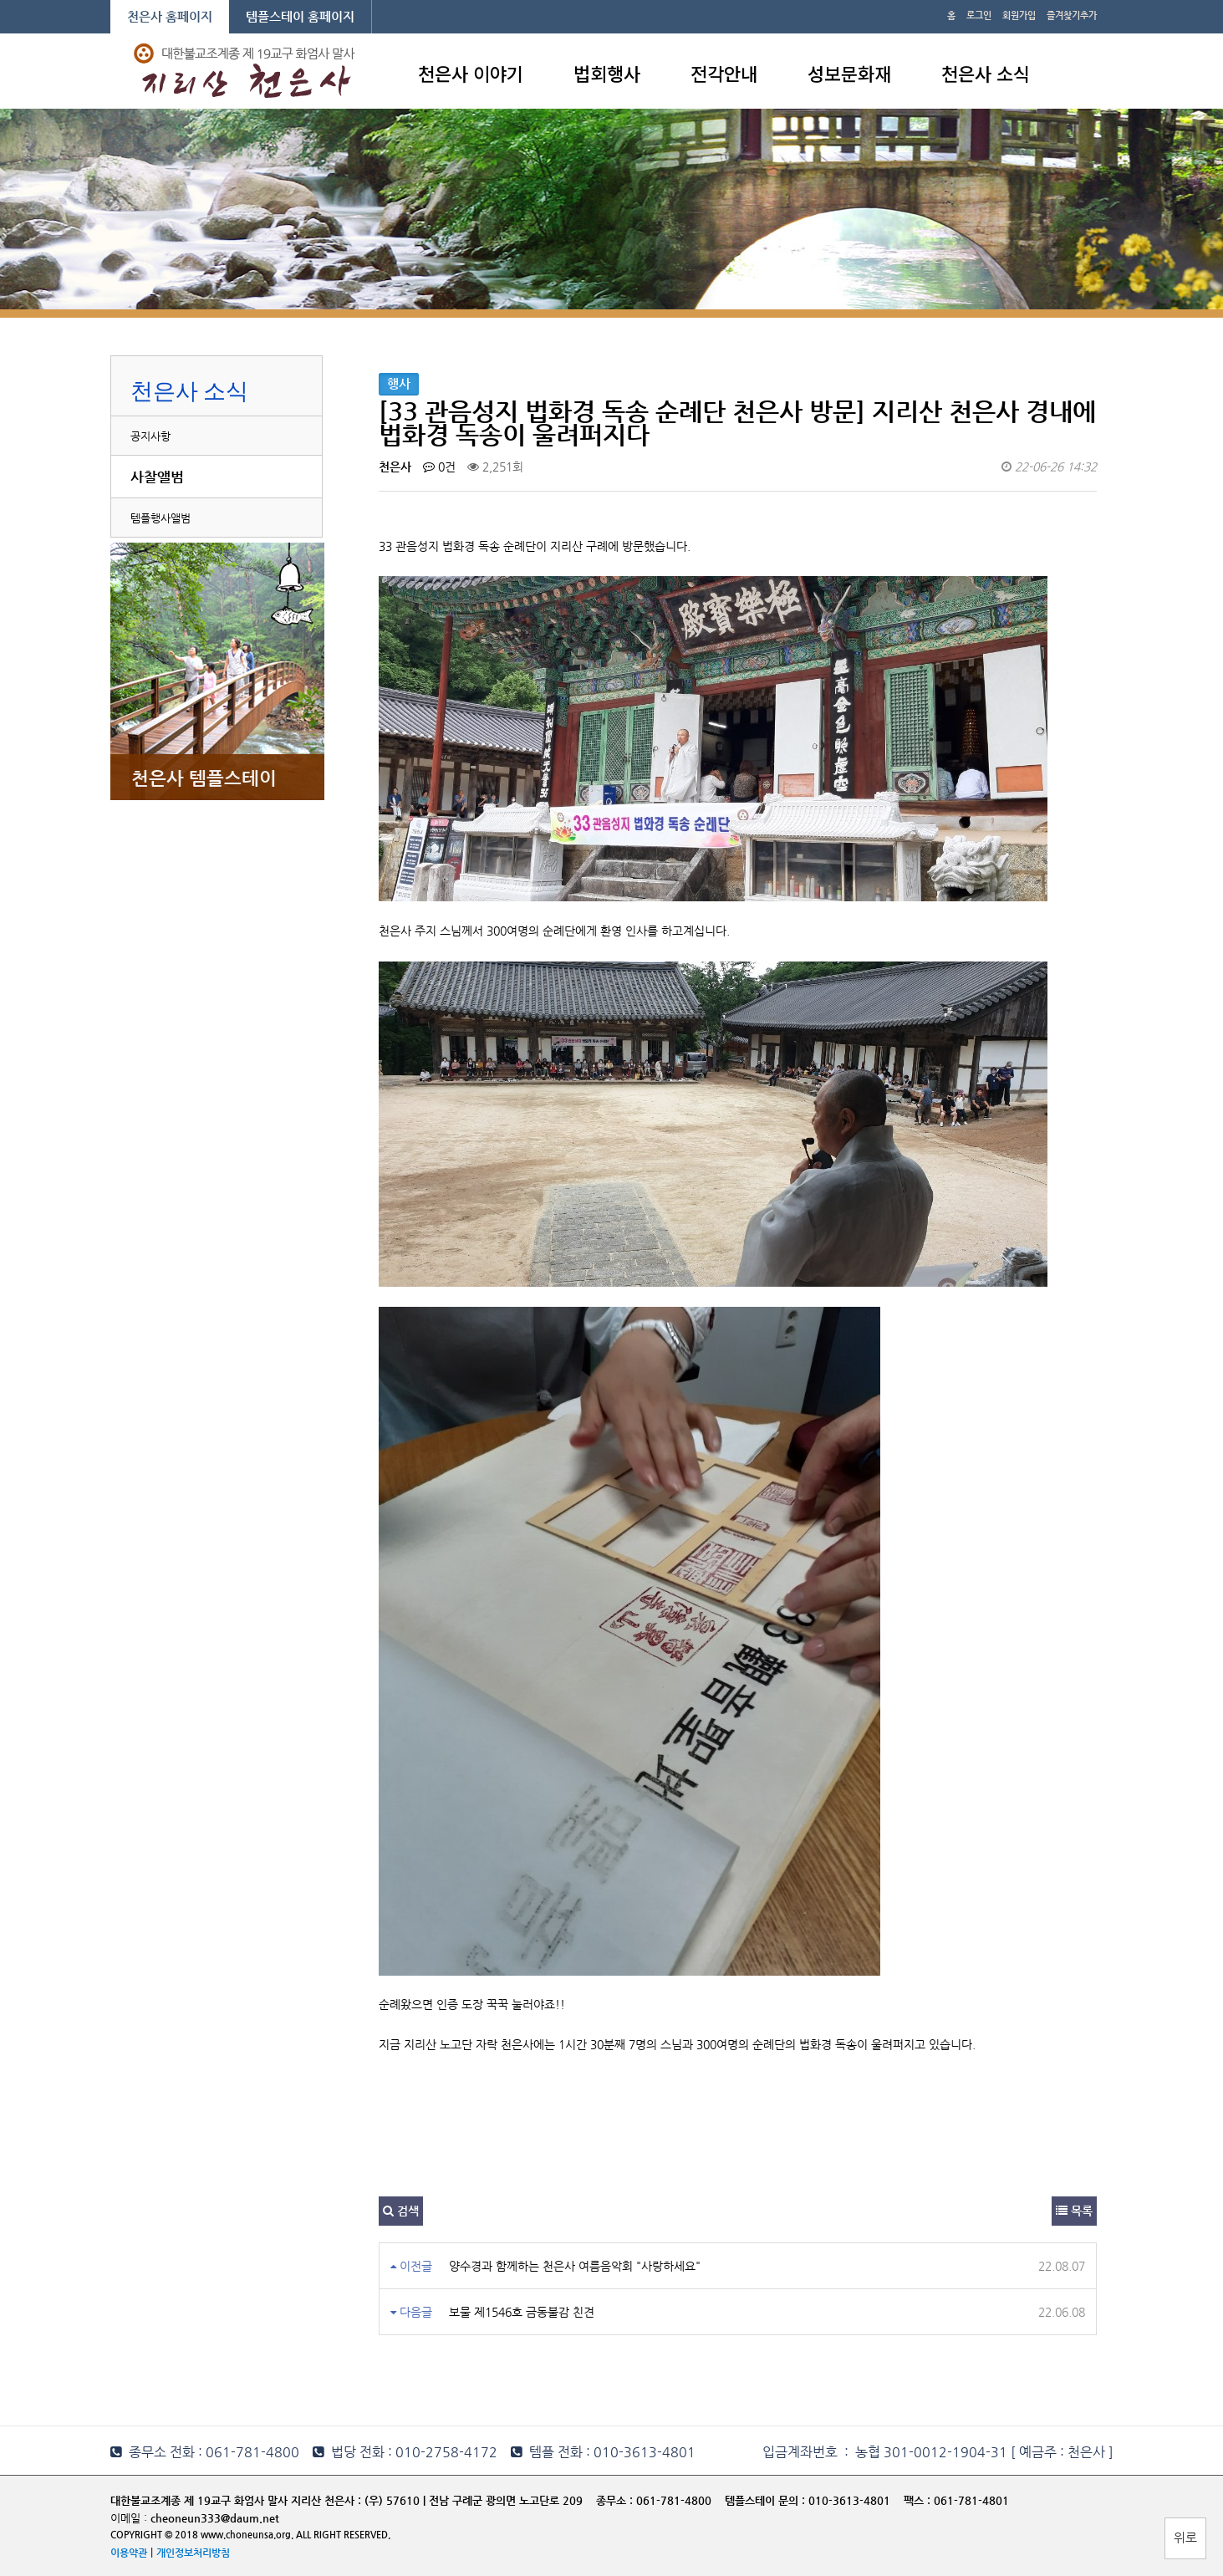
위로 (1185, 2537)
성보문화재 (849, 72)
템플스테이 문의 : (766, 2500)
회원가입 (1019, 15)
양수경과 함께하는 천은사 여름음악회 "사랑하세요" (575, 2265)
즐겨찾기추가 (1072, 15)
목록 (1074, 2210)
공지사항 (150, 436)
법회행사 (606, 72)
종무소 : (616, 2500)
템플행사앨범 (160, 518)
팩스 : (919, 2500)
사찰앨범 (157, 476)
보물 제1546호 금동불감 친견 (521, 2311)
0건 (439, 466)
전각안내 (723, 72)
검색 (401, 2210)
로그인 (978, 15)
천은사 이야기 (470, 72)
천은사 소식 (985, 72)
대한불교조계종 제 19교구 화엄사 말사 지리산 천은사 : (235, 2500)
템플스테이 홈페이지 (300, 16)
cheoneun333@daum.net (214, 2518)
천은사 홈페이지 (169, 16)
